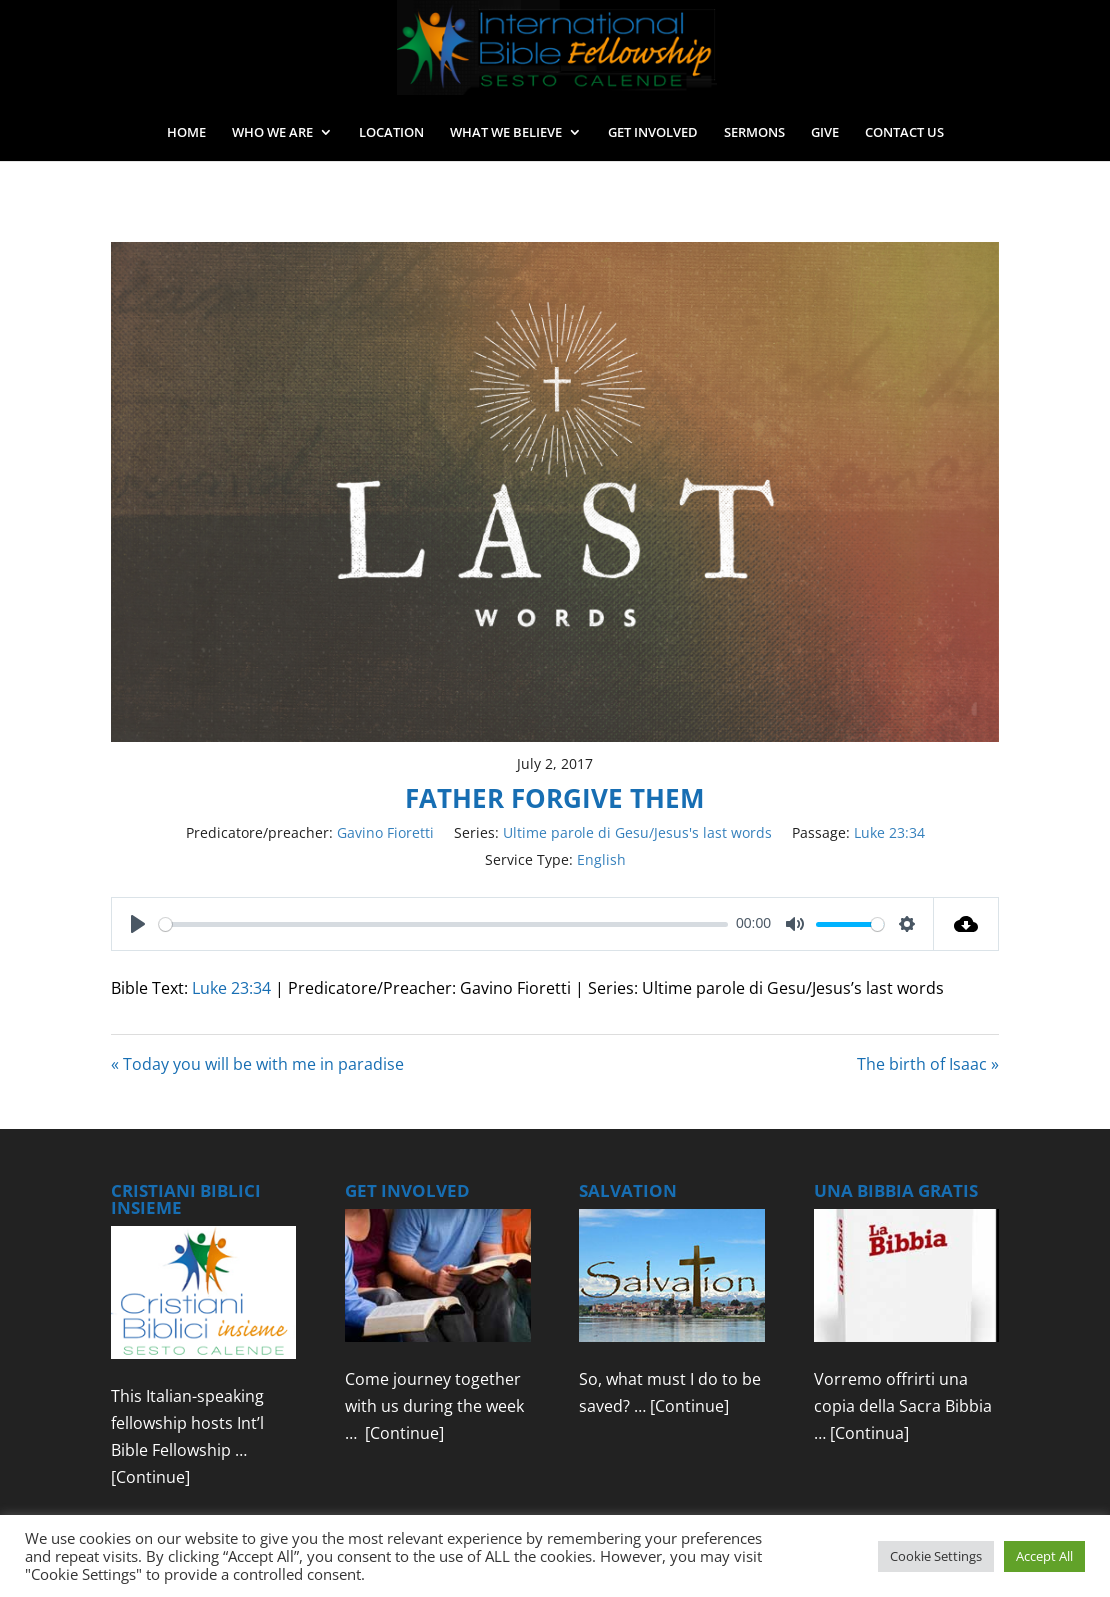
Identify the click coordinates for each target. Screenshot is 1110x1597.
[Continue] (150, 1477)
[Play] (138, 924)
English (601, 859)
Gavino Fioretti (385, 832)
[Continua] (869, 1433)
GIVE (825, 133)
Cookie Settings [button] (936, 1556)
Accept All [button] (1044, 1556)
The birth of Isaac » (928, 1064)
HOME (186, 133)
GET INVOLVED (653, 133)
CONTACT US (904, 133)
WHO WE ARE (272, 133)
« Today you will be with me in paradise (257, 1064)
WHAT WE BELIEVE (506, 133)
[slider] (443, 924)
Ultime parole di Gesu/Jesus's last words (637, 832)
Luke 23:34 (889, 832)
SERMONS (754, 133)
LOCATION (391, 133)
